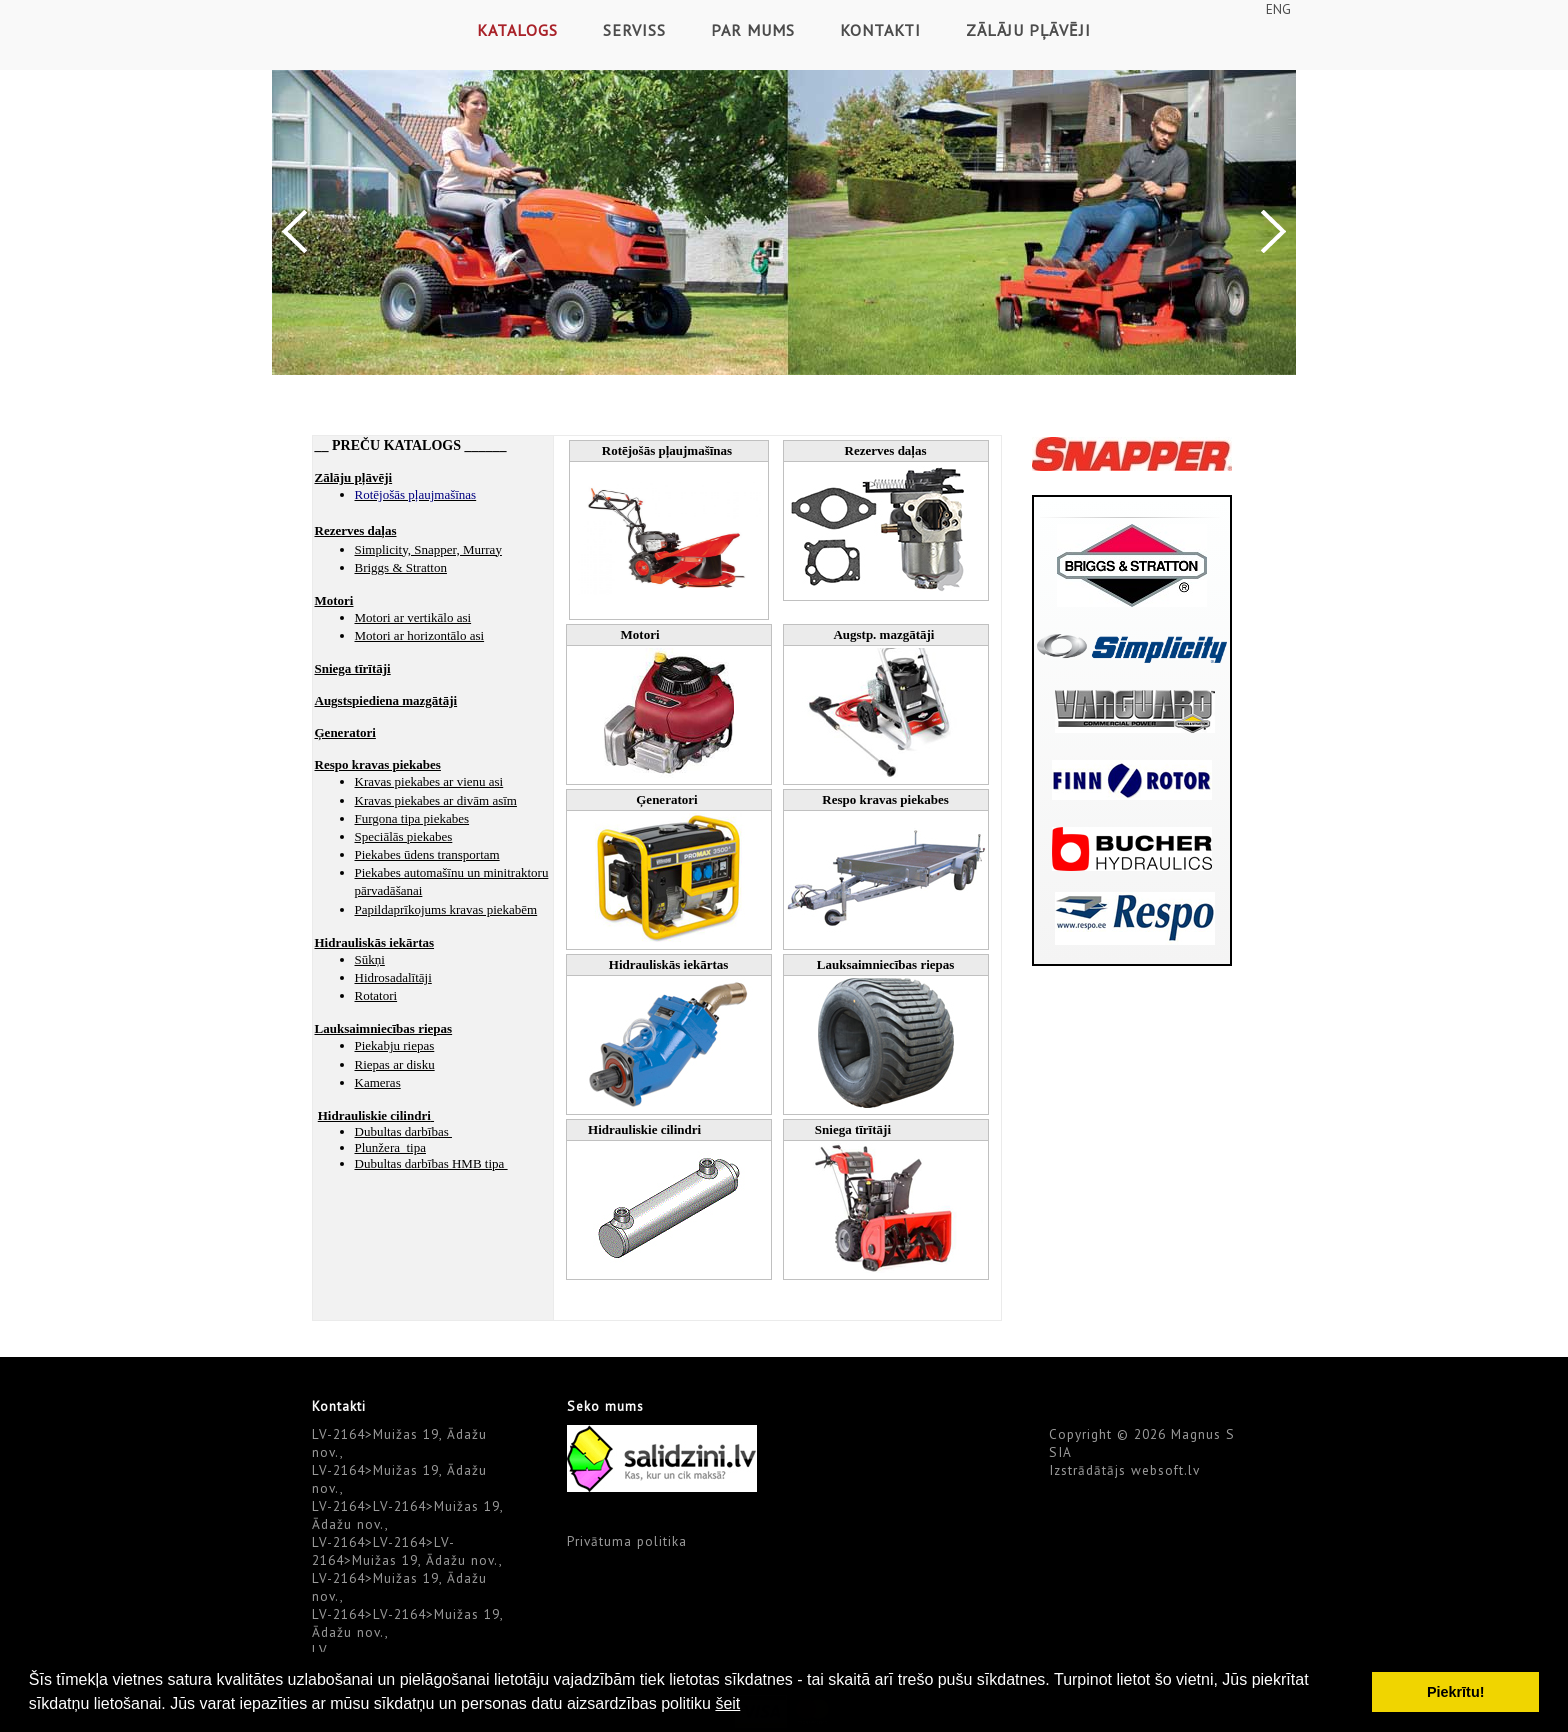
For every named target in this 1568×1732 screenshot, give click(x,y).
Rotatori (376, 995)
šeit (727, 1703)
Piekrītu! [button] (1456, 1692)
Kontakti (880, 30)
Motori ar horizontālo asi (420, 635)
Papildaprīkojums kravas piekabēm (446, 909)
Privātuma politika (627, 1541)
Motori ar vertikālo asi (413, 617)
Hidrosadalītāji (393, 977)
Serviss (634, 30)
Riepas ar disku (395, 1064)
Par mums (753, 30)
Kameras (378, 1082)
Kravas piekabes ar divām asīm (436, 800)
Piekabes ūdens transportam (427, 854)
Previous (294, 231)
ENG (1278, 9)
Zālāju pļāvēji (1028, 30)
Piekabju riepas (395, 1045)
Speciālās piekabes (404, 836)
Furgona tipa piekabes (412, 818)
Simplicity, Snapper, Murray (428, 549)
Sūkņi (370, 959)
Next (1273, 231)
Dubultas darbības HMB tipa (431, 1163)
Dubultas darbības (403, 1131)
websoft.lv (1165, 1470)
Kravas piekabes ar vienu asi (429, 781)
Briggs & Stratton (401, 567)
